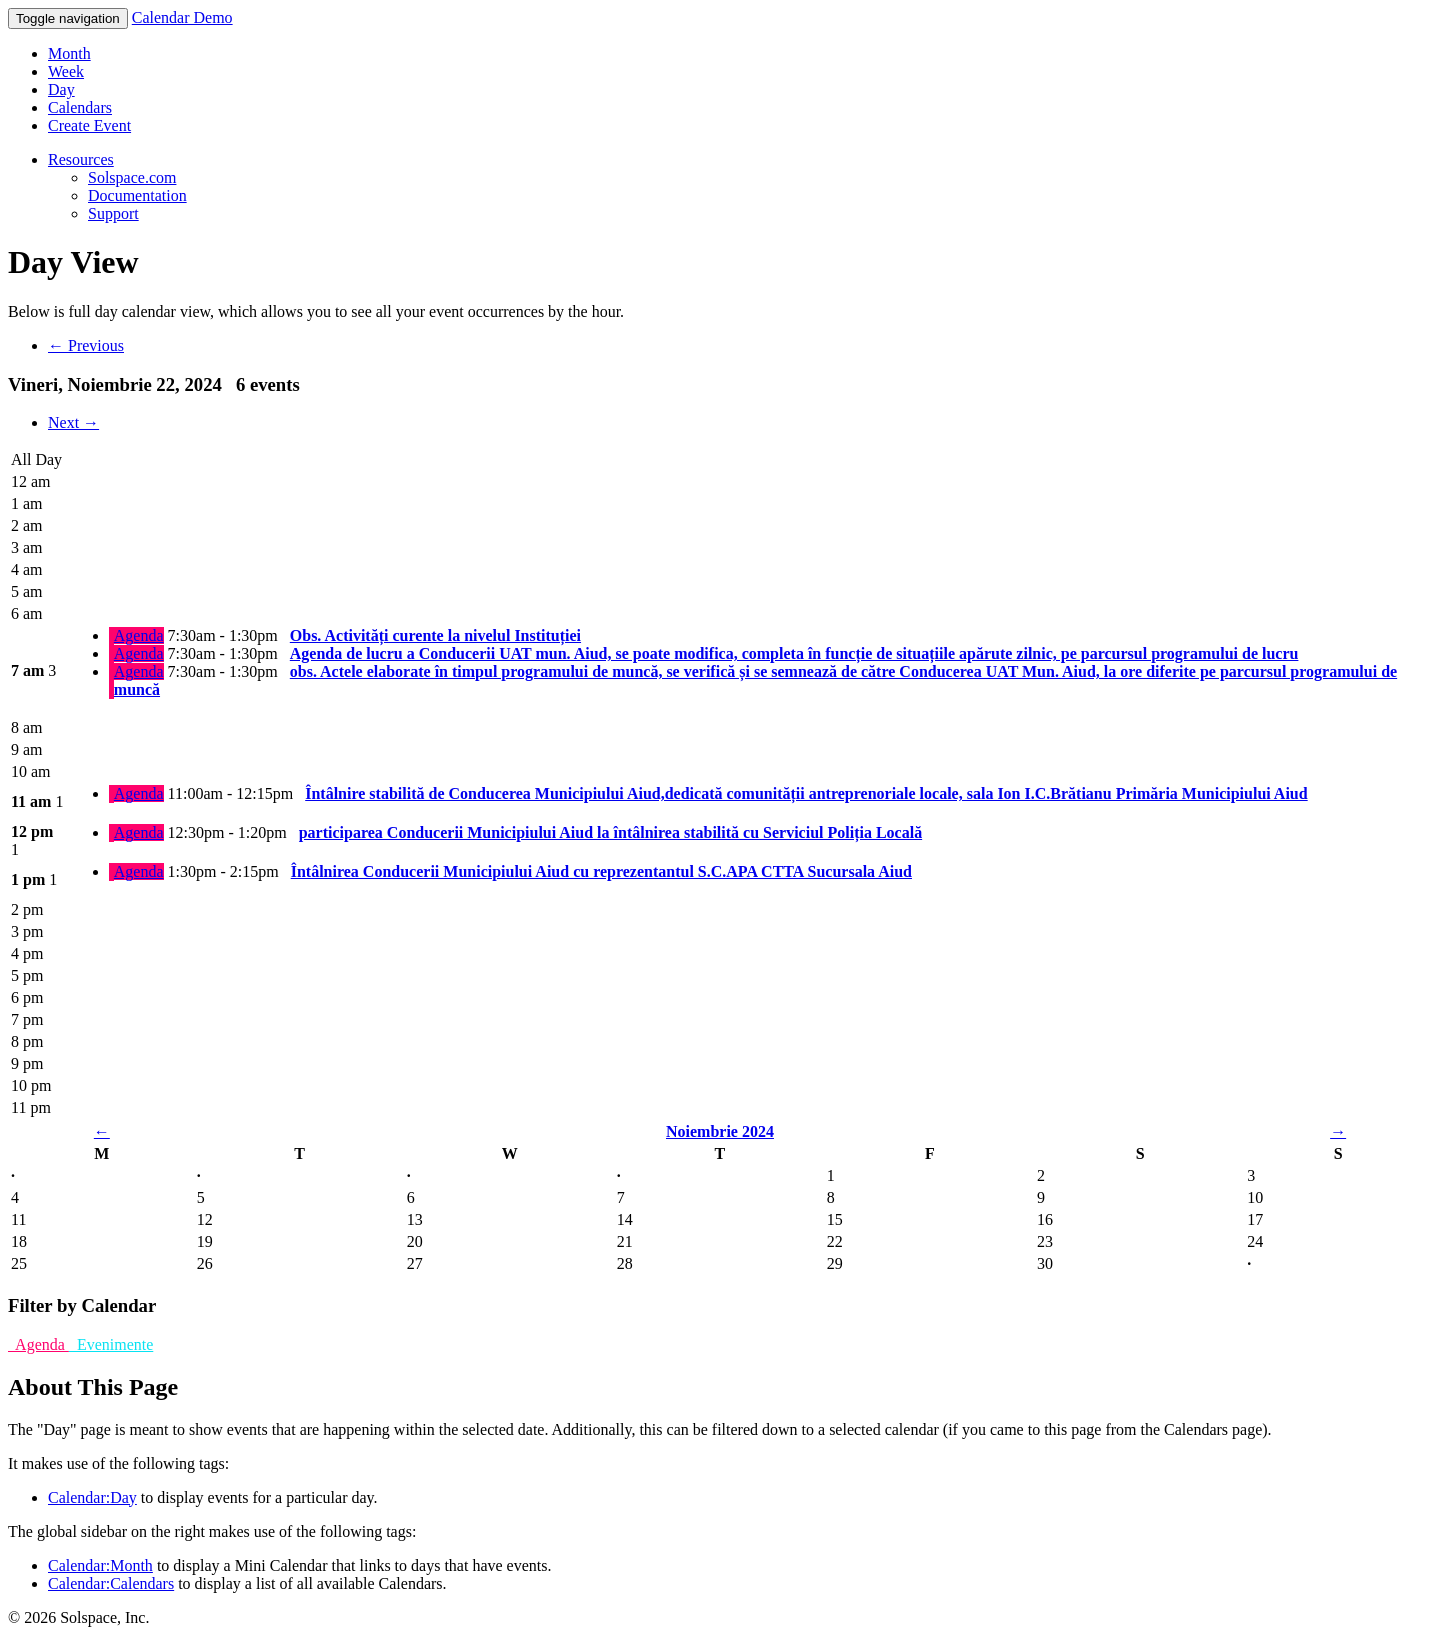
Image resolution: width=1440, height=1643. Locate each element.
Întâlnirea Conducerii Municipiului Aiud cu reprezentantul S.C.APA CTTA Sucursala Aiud (601, 871)
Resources (81, 159)
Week (66, 71)
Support (113, 213)
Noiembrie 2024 (720, 1131)
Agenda (139, 635)
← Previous (86, 345)
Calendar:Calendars (111, 1583)
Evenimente (111, 1344)
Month (69, 53)
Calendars (80, 107)
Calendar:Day (92, 1497)
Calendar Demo (182, 17)
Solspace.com (132, 177)
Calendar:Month (100, 1565)
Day (61, 89)
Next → (73, 422)
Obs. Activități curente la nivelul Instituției (435, 635)
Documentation (137, 195)
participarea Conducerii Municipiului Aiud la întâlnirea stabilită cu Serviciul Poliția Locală (610, 832)
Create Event (89, 125)
